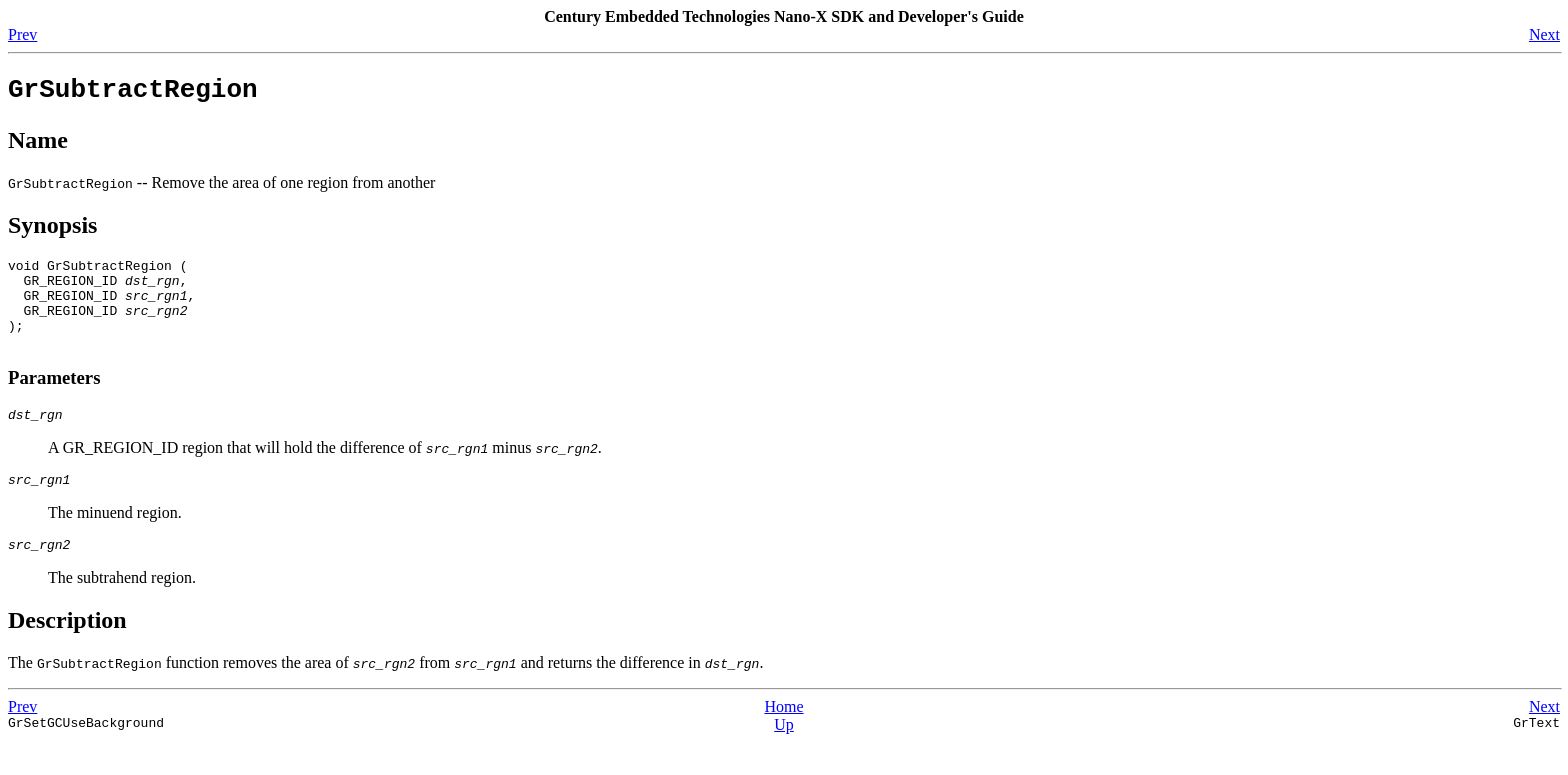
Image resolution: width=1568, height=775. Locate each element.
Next (1544, 34)
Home (783, 739)
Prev (22, 34)
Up (784, 757)
